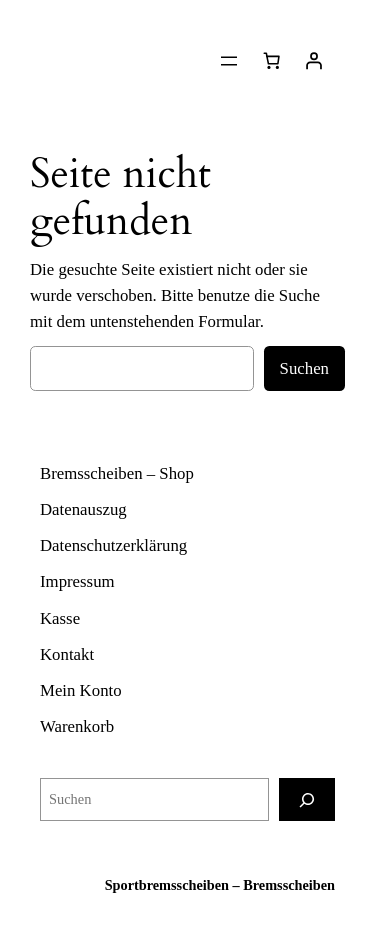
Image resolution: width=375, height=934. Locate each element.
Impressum (77, 581)
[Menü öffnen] (229, 61)
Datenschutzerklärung (113, 545)
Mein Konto (81, 690)
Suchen (304, 368)
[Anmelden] (314, 61)
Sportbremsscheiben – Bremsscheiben (220, 885)
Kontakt (67, 654)
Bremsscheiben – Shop (117, 473)
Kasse (60, 618)
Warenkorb (77, 726)
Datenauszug (83, 509)
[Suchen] (307, 799)
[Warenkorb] (272, 61)
